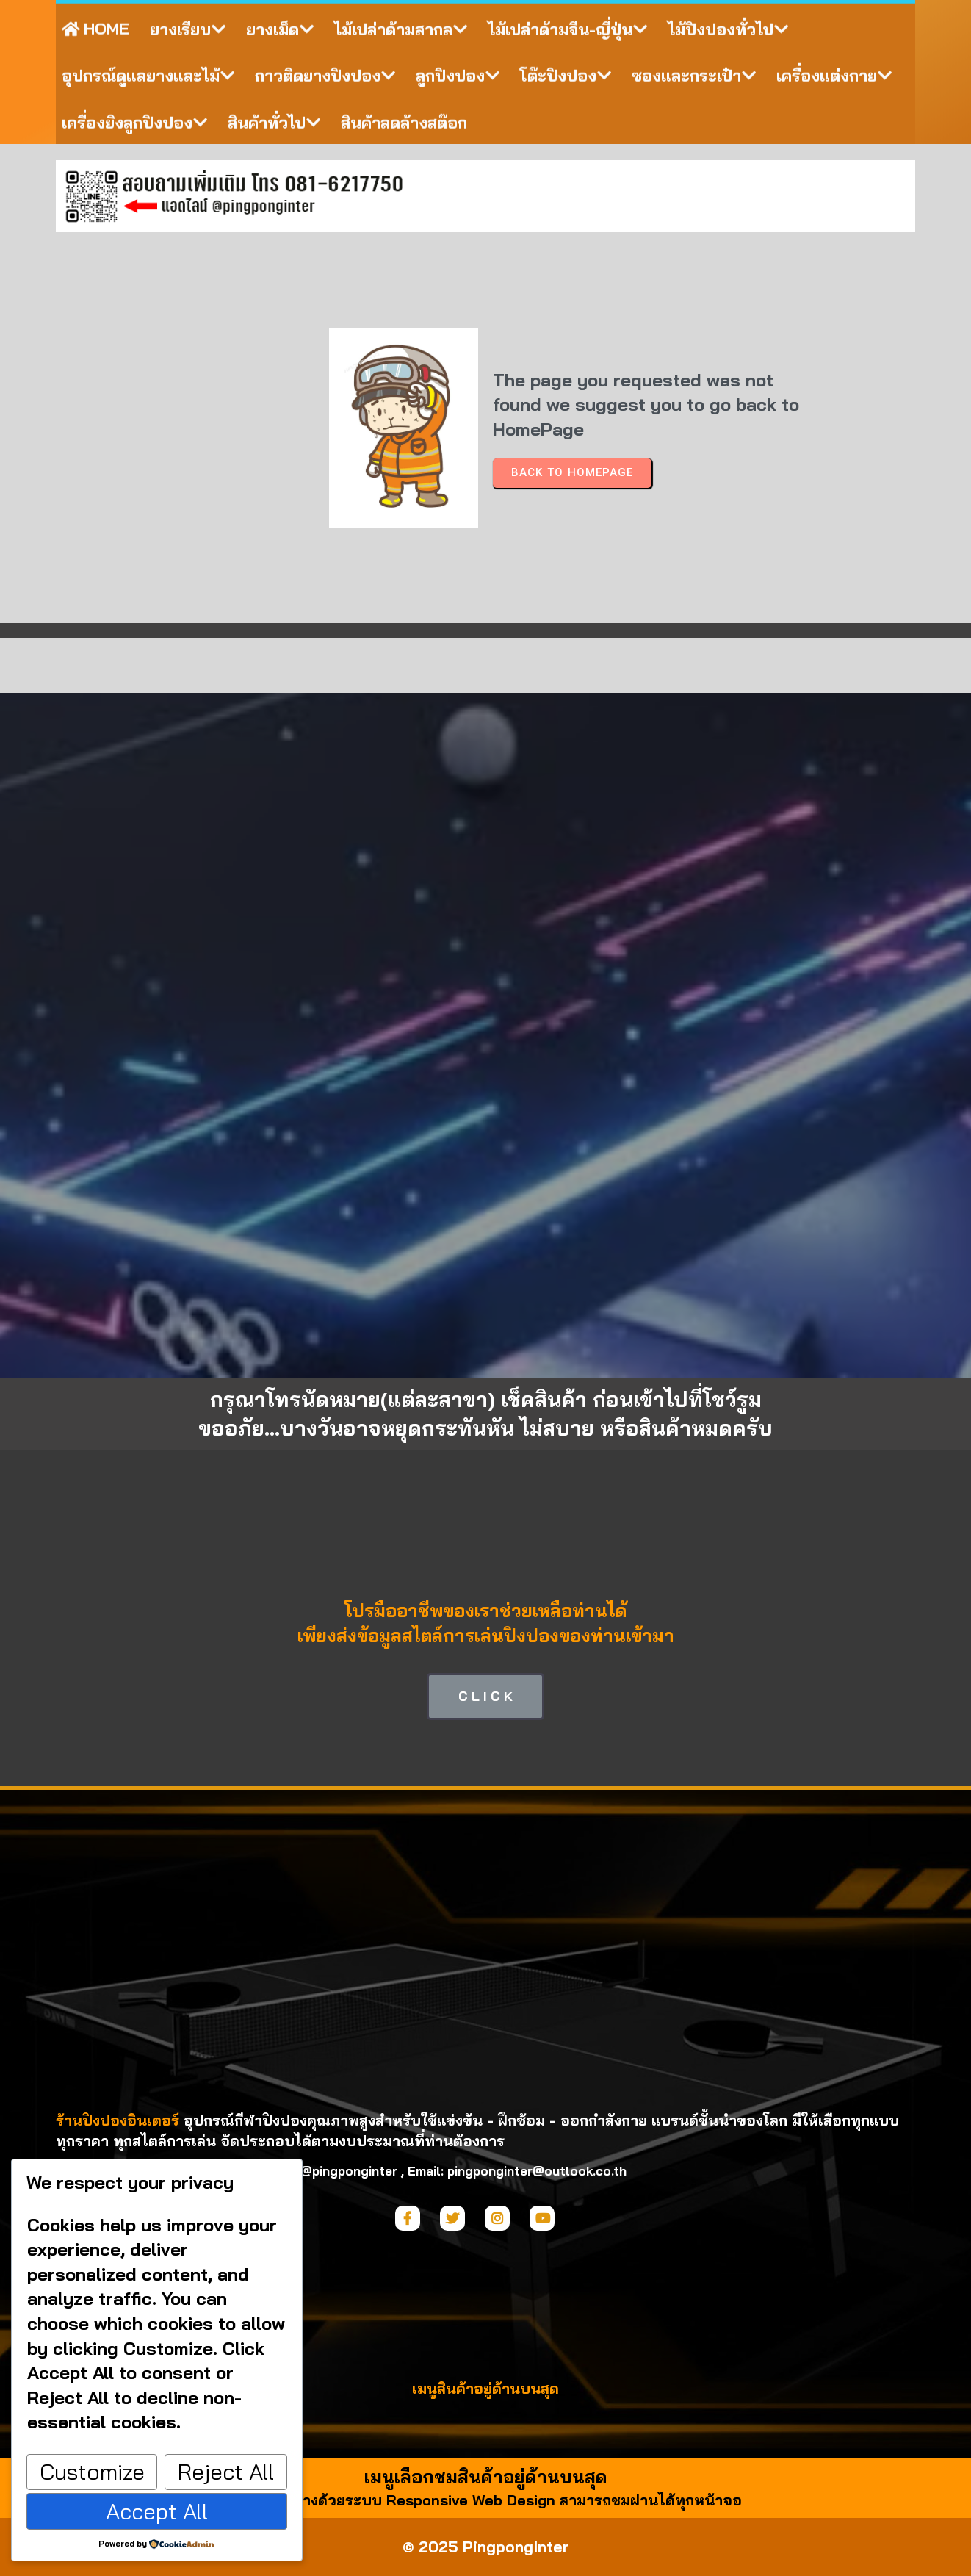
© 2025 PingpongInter (486, 2546)
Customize (92, 2472)
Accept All (157, 2511)
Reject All (226, 2472)
